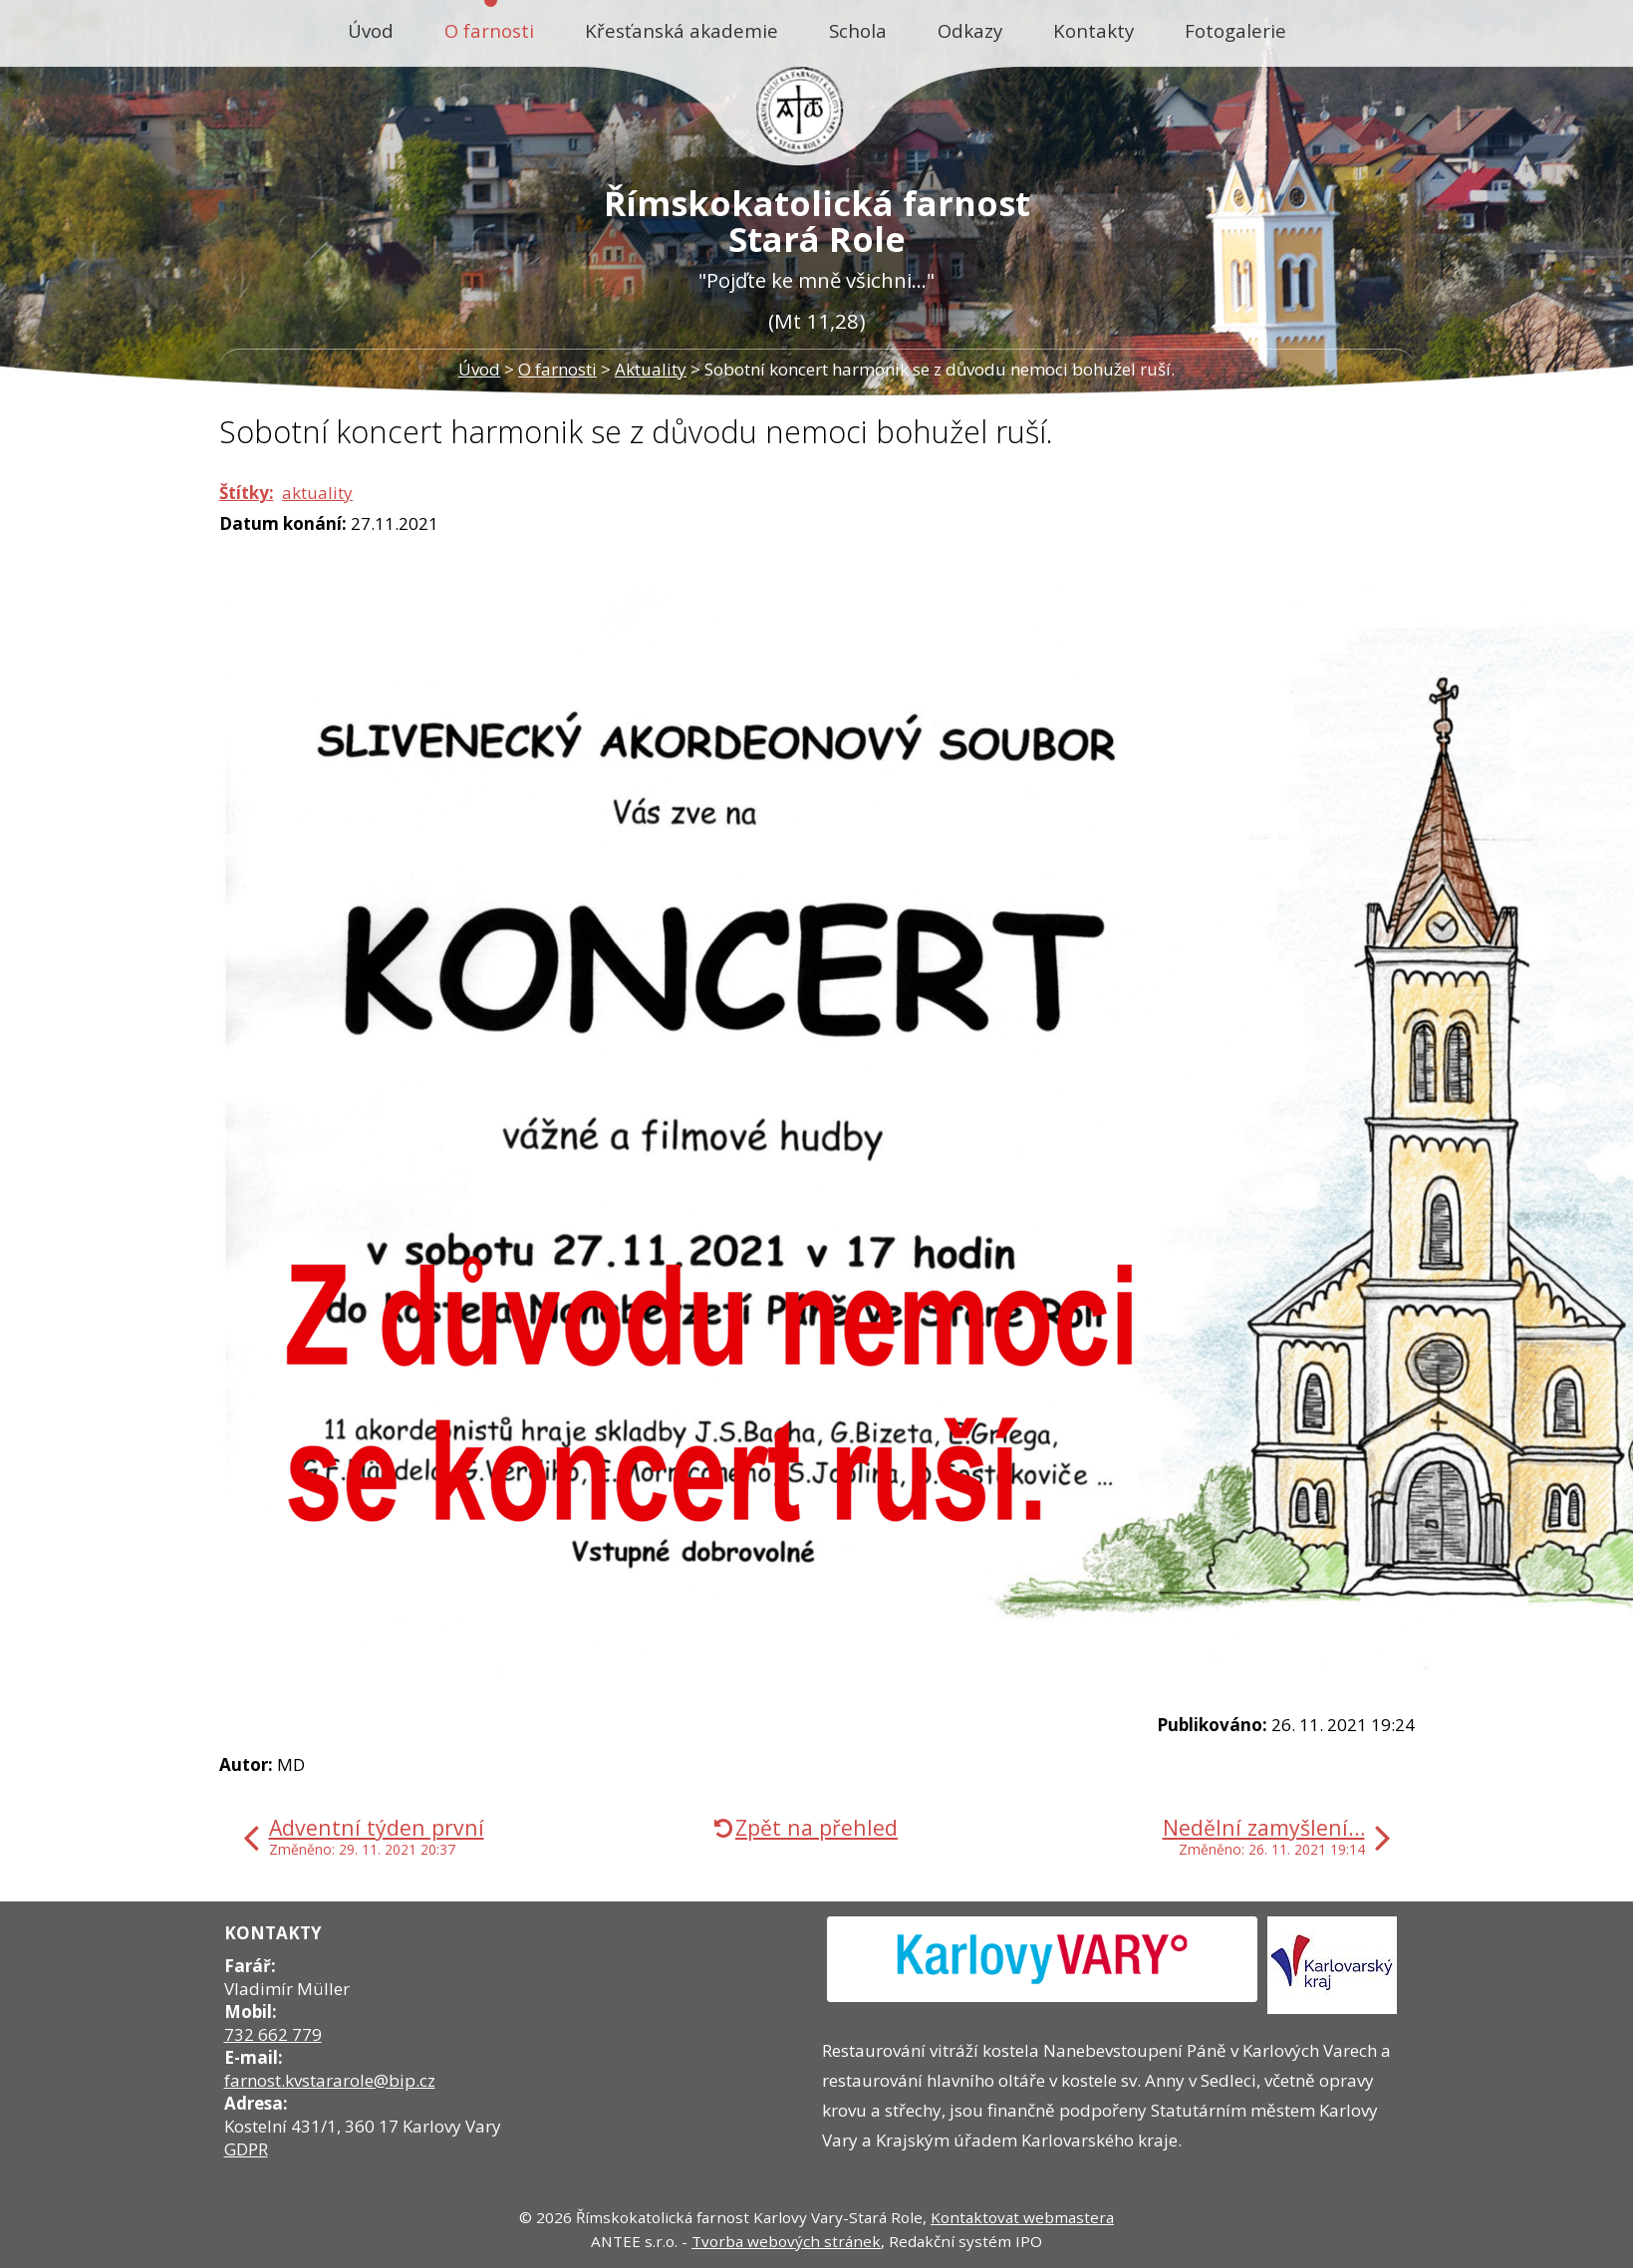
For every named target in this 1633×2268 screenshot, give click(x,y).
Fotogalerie (1235, 30)
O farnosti (489, 30)
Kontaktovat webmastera (1022, 2217)
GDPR (246, 2149)
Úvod (371, 30)
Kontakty (1093, 30)
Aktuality (650, 369)
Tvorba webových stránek (786, 2241)
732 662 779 (273, 2034)
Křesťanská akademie (681, 30)
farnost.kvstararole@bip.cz (329, 2080)
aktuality (317, 492)
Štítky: (246, 492)
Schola (858, 30)
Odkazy (970, 30)
